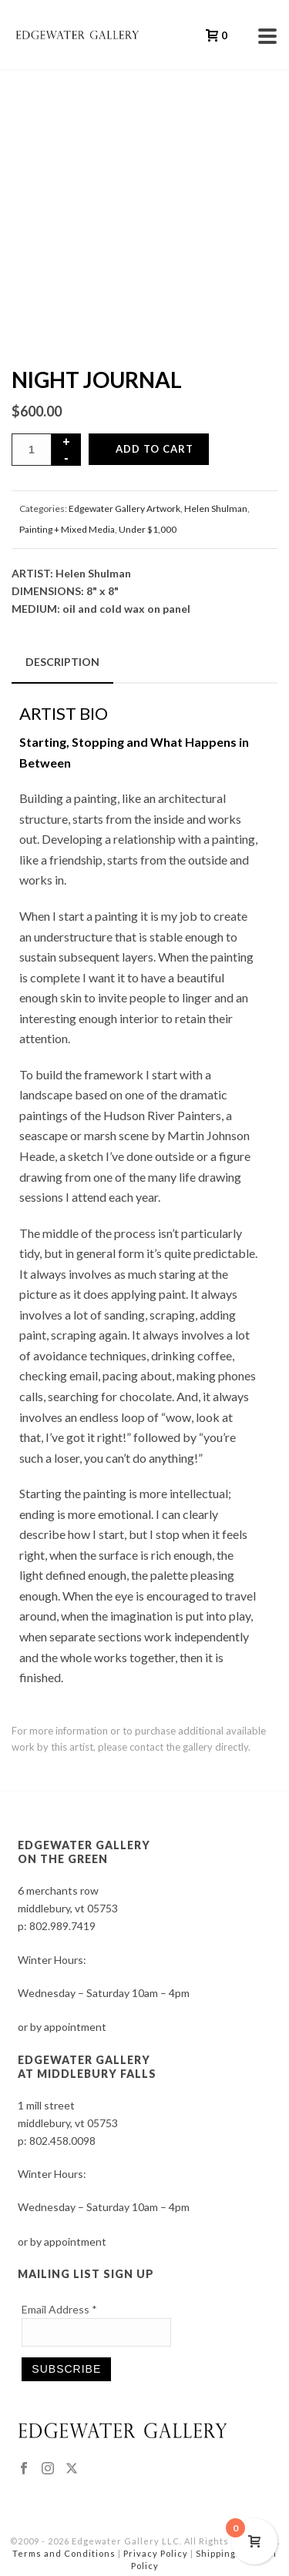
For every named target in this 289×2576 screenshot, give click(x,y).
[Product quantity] (32, 449)
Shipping (216, 2553)
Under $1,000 (147, 529)
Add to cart (154, 449)
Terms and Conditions (64, 2553)
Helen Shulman (215, 508)
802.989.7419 (62, 1925)
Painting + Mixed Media (67, 529)
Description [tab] (62, 661)
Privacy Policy (155, 2553)
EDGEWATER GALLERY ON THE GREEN (84, 1851)
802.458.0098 (62, 2140)
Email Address (59, 2309)
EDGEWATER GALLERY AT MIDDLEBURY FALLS (87, 2066)
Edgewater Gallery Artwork (124, 508)
